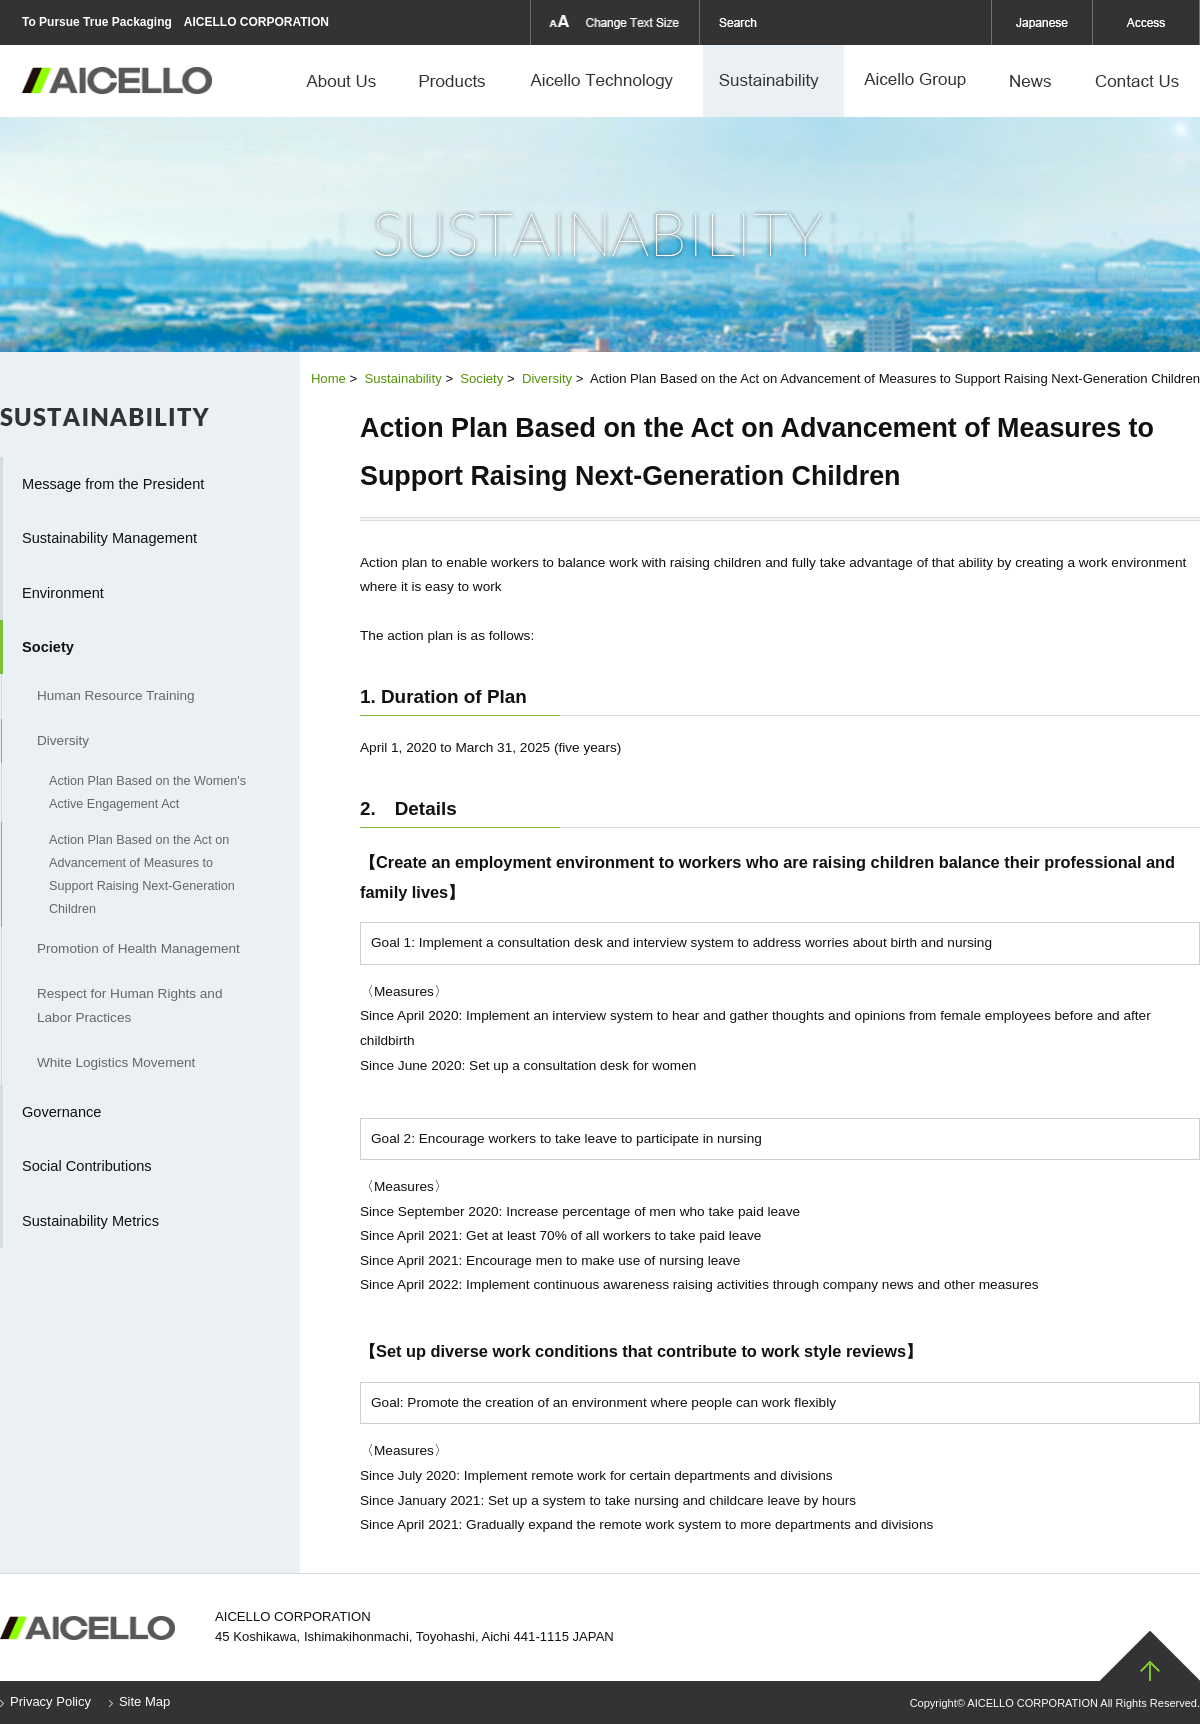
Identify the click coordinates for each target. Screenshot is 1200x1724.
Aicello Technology (609, 81)
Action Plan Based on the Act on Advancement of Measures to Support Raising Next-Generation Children (142, 874)
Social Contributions (87, 1166)
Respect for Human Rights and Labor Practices (129, 1005)
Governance (61, 1112)
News (1031, 81)
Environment (63, 593)
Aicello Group (916, 81)
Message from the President (113, 484)
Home (328, 378)
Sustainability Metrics (90, 1221)
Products (458, 81)
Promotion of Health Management (138, 948)
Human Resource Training (116, 695)
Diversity (547, 378)
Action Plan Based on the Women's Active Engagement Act (147, 792)
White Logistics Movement (116, 1062)
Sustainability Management (109, 538)
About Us (343, 81)
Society (481, 378)
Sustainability (773, 81)
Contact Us (1137, 81)
